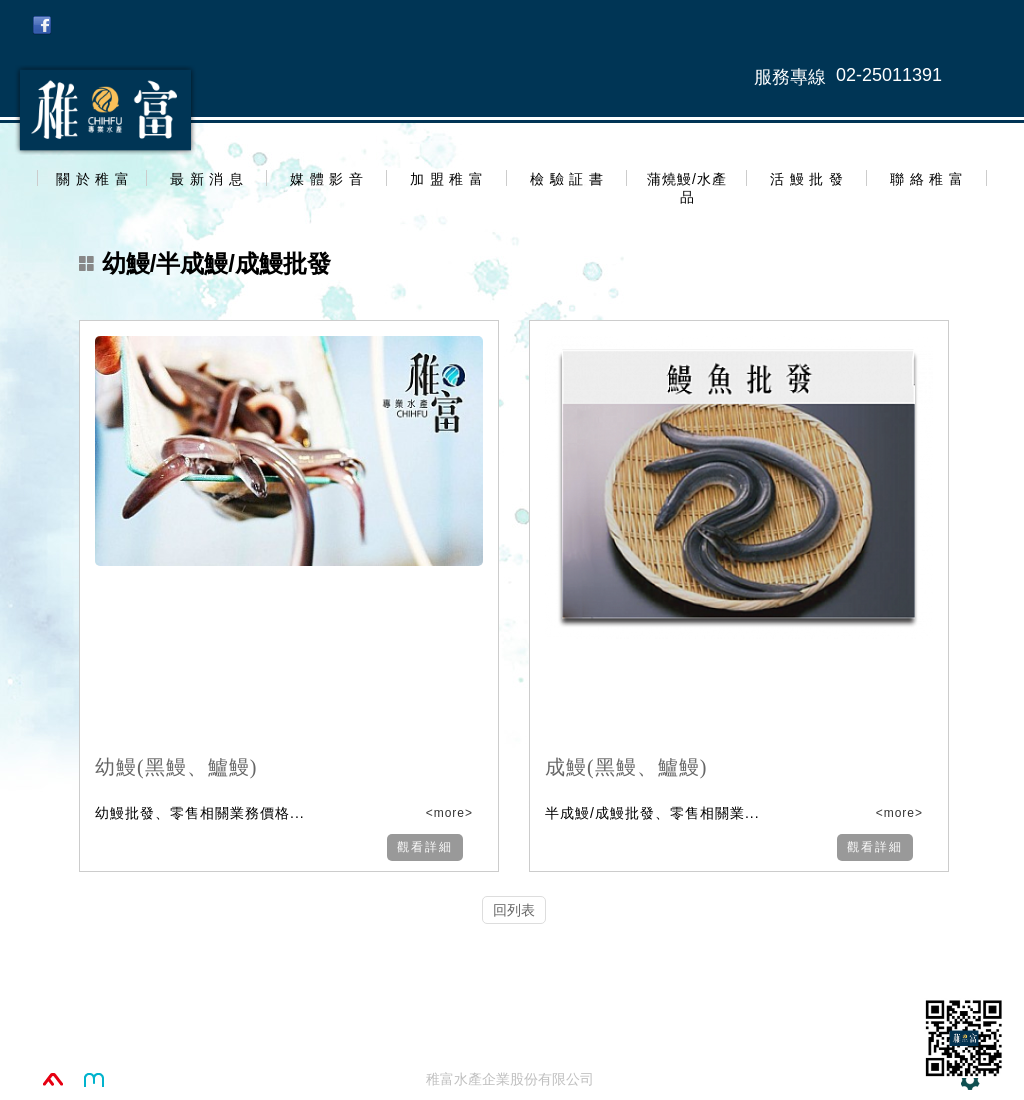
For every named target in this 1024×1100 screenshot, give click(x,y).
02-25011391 (889, 75)
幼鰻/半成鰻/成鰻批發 (205, 264)
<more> (447, 813)
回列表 (514, 910)
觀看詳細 (425, 847)
